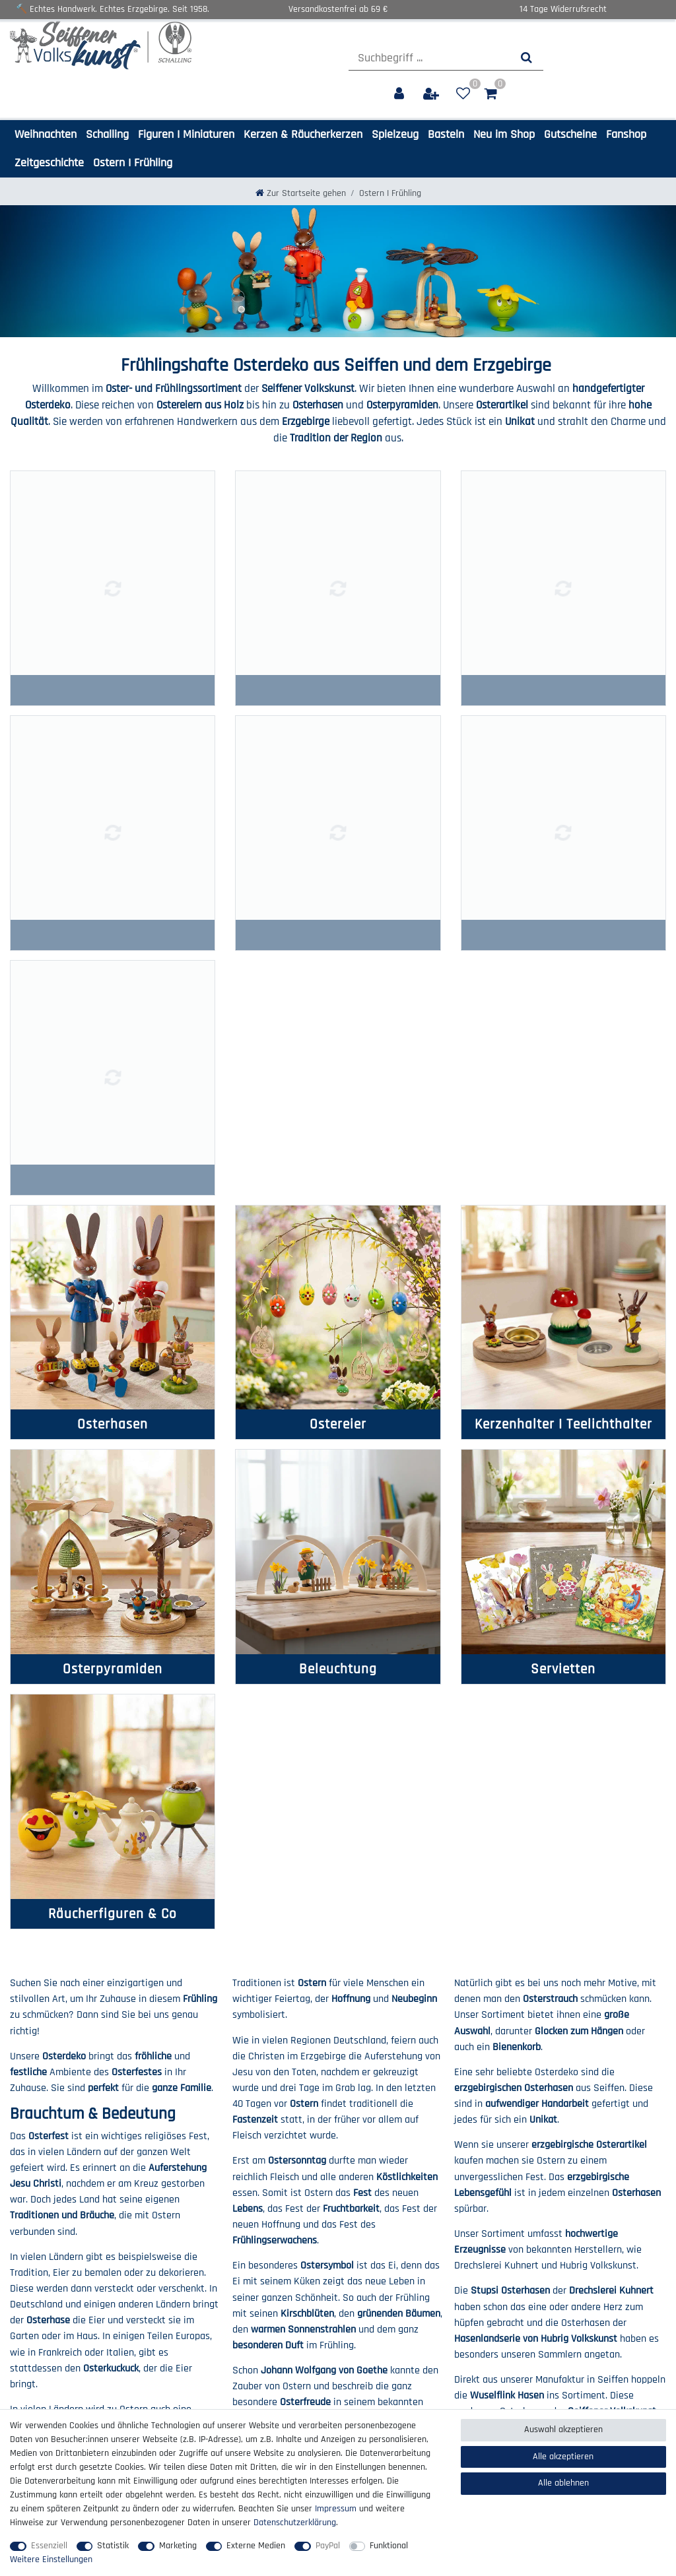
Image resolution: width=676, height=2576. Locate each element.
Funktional (389, 2546)
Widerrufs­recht (207, 2307)
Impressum (30, 2293)
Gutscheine (570, 134)
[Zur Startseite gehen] (300, 193)
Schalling (107, 134)
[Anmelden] (400, 94)
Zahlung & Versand (214, 2293)
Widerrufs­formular (213, 2321)
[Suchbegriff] (429, 58)
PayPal (328, 2546)
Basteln (446, 134)
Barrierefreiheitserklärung (59, 2334)
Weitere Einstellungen (51, 2559)
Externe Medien (255, 2546)
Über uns (27, 2279)
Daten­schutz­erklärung (51, 2307)
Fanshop (626, 134)
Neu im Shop (504, 134)
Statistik (113, 2546)
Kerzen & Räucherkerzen (303, 134)
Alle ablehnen (563, 2483)
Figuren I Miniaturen (186, 134)
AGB (18, 2321)
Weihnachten (46, 134)
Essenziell (49, 2546)
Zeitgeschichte (49, 162)
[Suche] (526, 58)
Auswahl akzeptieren (563, 2429)
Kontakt (194, 2279)
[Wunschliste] (463, 94)
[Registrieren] (432, 94)
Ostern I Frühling (132, 162)
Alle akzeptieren (563, 2457)
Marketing (178, 2546)
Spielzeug (395, 134)
